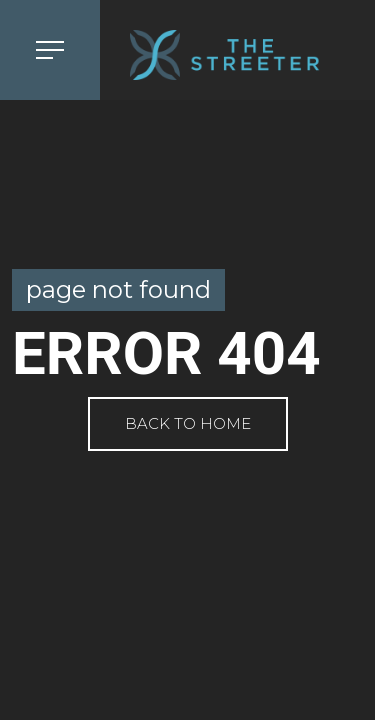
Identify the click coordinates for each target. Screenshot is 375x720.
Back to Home (188, 423)
